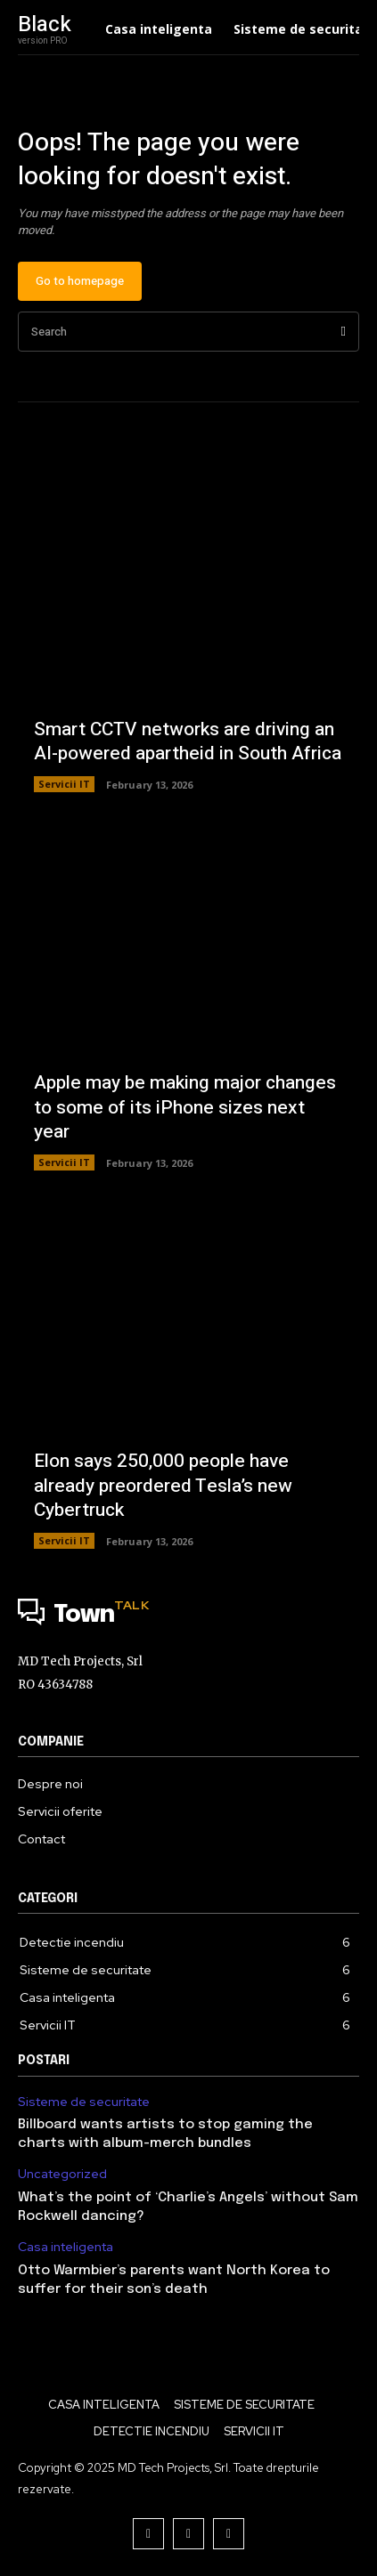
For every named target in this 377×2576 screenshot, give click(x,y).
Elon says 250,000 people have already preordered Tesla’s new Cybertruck (163, 1485)
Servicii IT (64, 783)
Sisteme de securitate (84, 2102)
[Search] (343, 332)
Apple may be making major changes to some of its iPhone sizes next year (185, 1107)
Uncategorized (62, 2174)
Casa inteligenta (65, 2247)
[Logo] (188, 1615)
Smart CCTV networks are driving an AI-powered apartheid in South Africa (187, 741)
